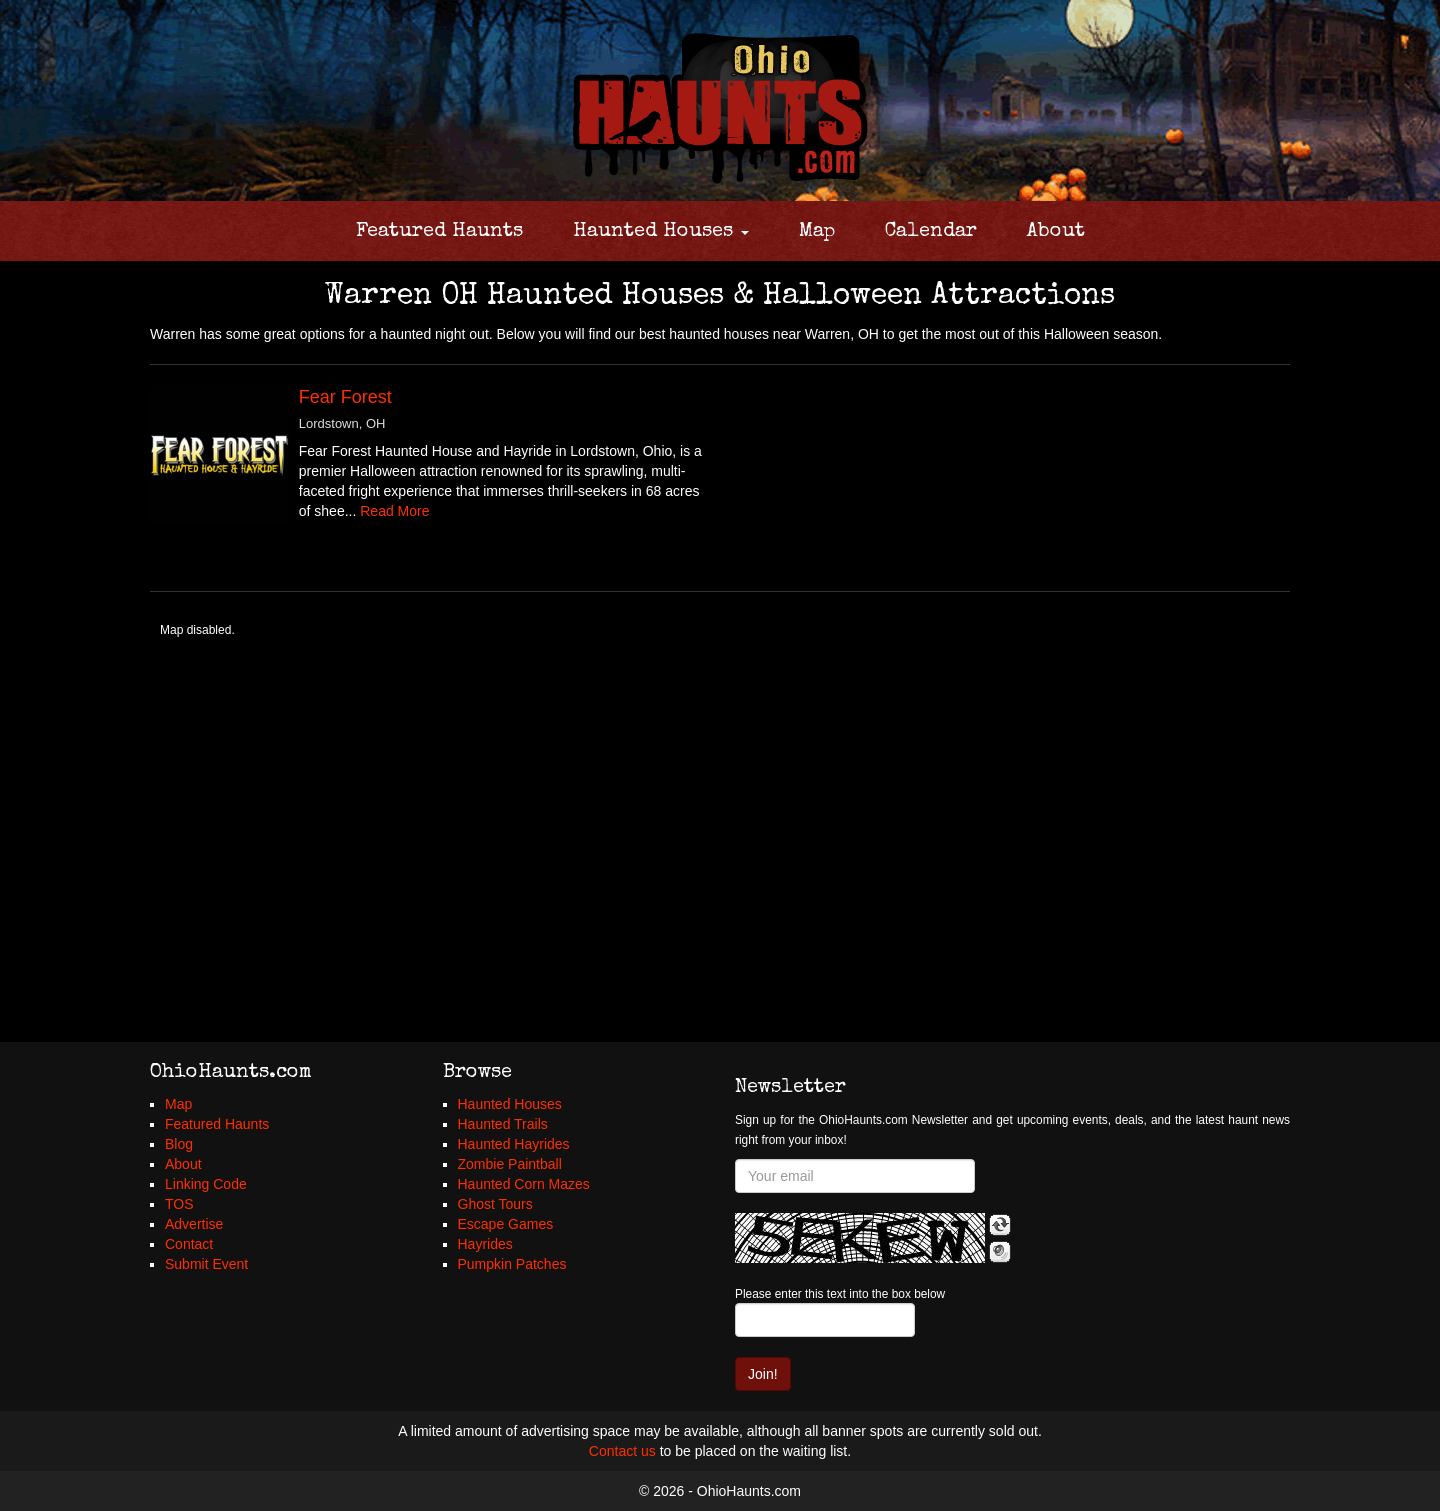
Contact (189, 1244)
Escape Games (506, 1224)
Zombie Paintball (510, 1164)
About (1056, 232)
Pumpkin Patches (512, 1264)
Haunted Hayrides (514, 1144)
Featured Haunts (439, 232)
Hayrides (485, 1244)
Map (817, 232)
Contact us (622, 1451)
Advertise (194, 1224)
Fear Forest (345, 397)
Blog (179, 1144)
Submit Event (206, 1264)
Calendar (931, 232)
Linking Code (206, 1184)
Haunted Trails (503, 1124)
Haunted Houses (661, 232)
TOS (179, 1204)
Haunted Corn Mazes (524, 1184)
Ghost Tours (495, 1204)
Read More (394, 511)
